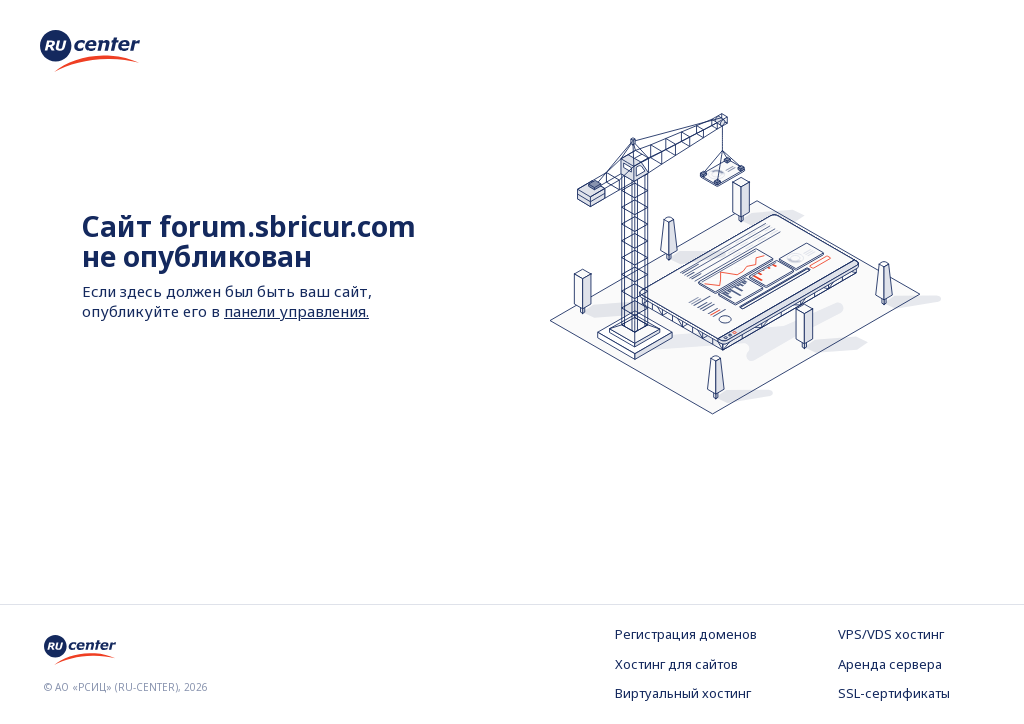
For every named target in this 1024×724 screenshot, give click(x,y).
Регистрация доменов (686, 634)
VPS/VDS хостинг (891, 634)
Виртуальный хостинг (683, 693)
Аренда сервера (890, 664)
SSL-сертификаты (894, 693)
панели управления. (296, 311)
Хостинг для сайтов (676, 664)
